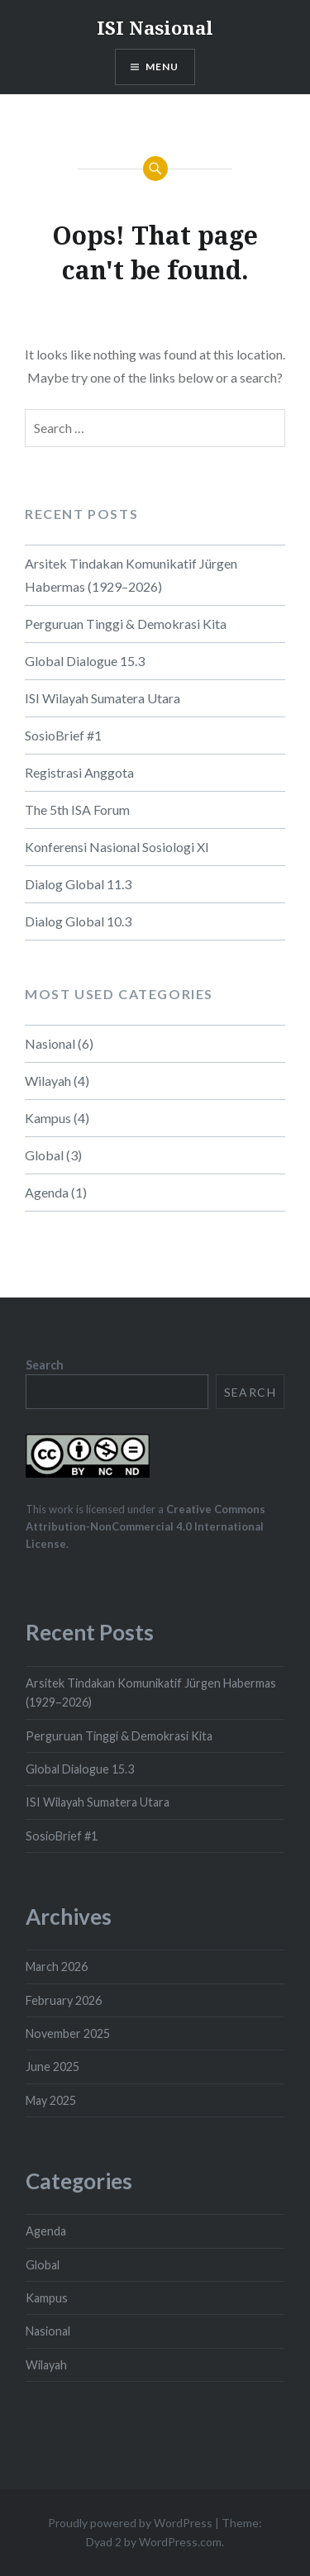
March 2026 (57, 1966)
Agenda (47, 1192)
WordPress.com (180, 2542)
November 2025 (68, 2033)
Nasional (50, 1043)
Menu (162, 66)
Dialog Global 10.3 (78, 921)
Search (45, 1365)
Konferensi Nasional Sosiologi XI (117, 847)
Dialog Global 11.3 (78, 884)
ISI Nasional (155, 27)
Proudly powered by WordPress (130, 2523)
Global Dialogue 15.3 (85, 661)
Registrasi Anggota (79, 772)
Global (44, 1155)
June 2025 (52, 2066)
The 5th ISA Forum (77, 809)
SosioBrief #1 (63, 735)
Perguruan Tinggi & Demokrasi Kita (126, 623)
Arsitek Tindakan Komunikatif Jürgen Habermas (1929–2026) (131, 574)
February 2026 (64, 2000)
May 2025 (51, 2100)
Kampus (48, 1118)
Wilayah (48, 1080)
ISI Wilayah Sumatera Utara (102, 698)
